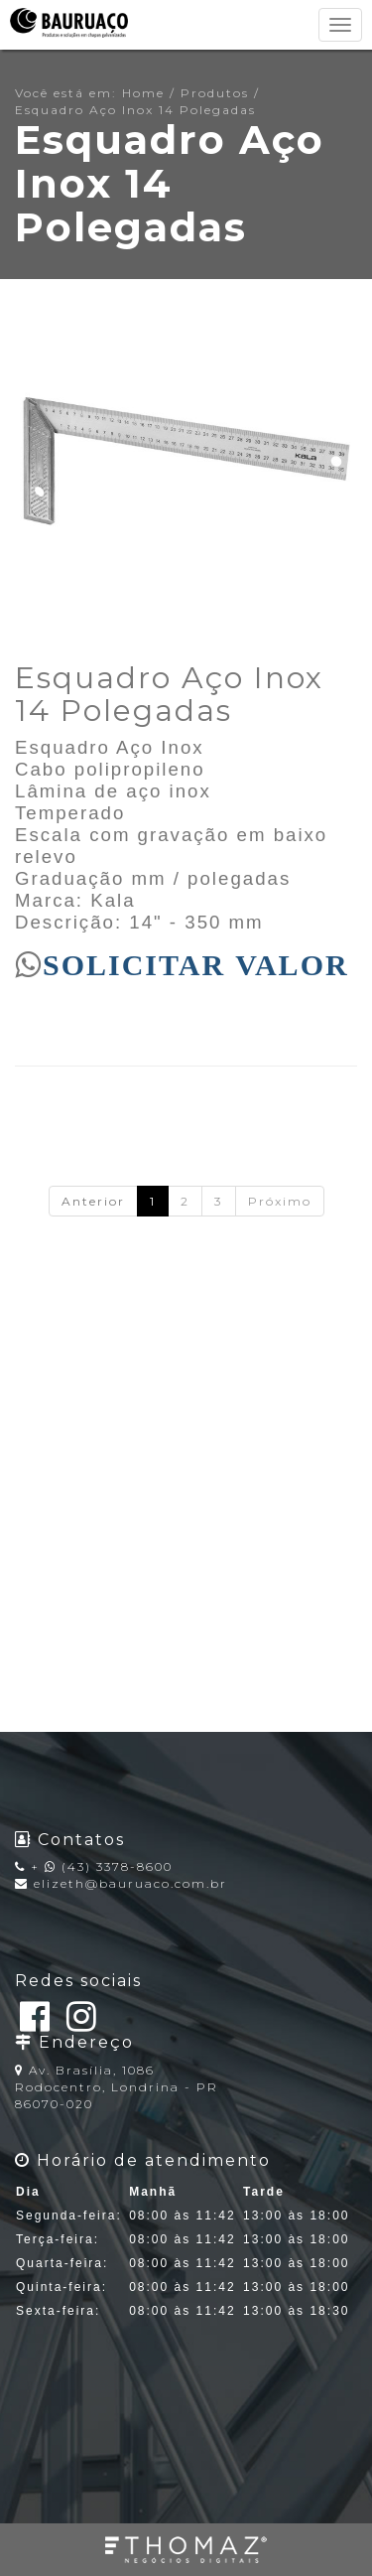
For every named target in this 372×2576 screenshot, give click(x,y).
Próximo (279, 1201)
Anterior (93, 1201)
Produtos (215, 92)
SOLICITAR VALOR (196, 964)
